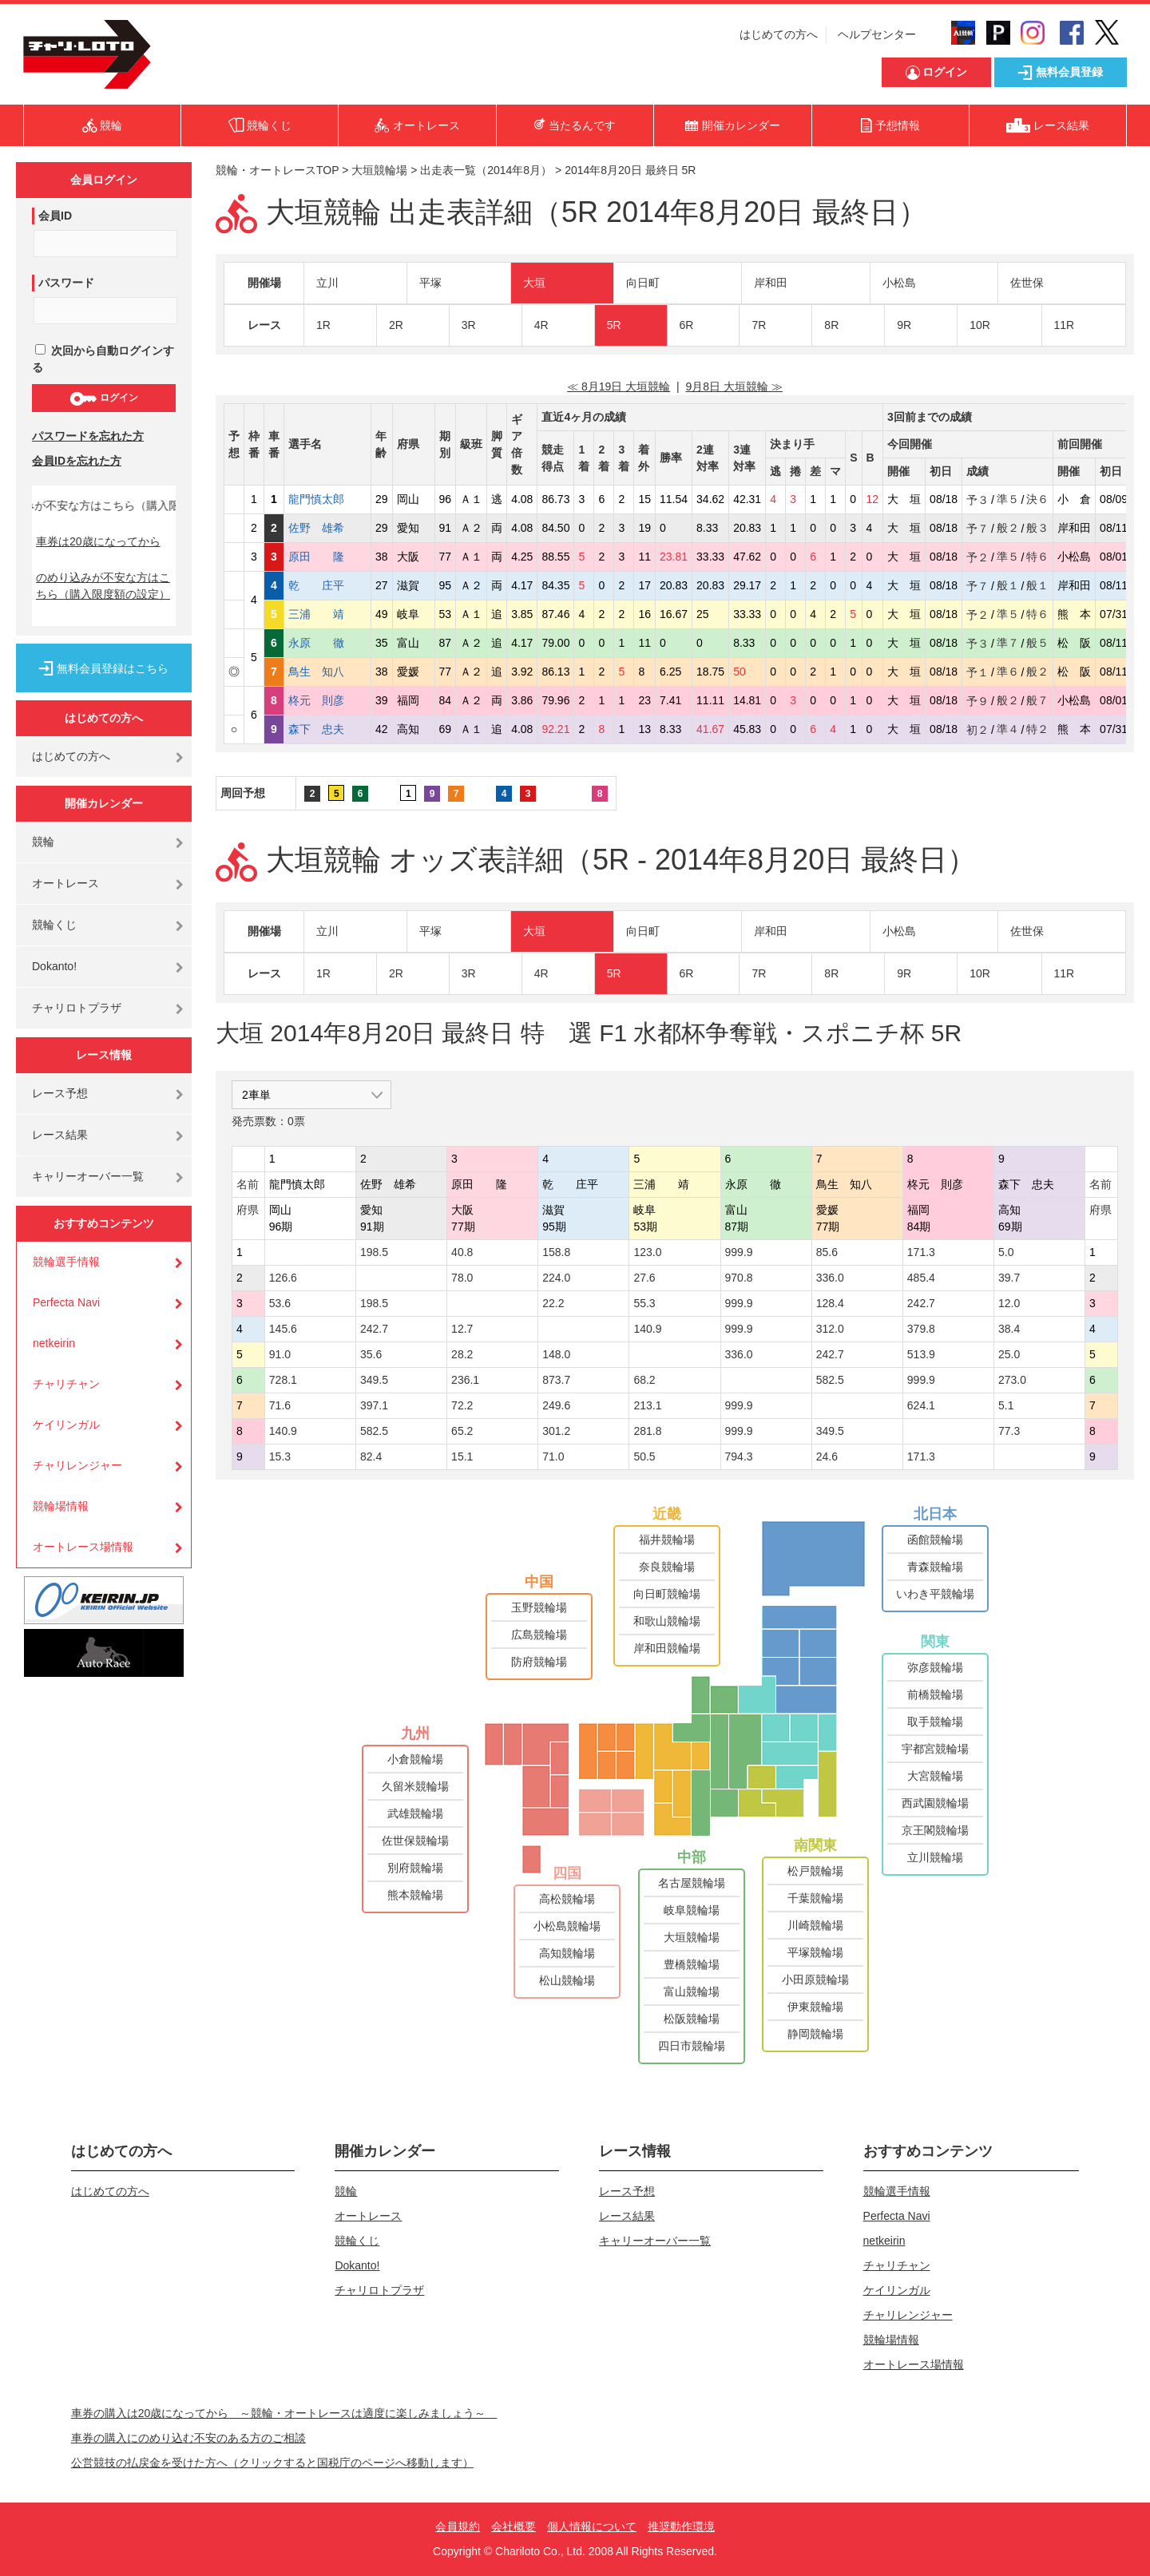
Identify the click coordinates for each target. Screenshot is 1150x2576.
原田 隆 (327, 556)
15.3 (280, 1456)
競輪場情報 (61, 1506)
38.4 (1009, 1328)
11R (1064, 325)
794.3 (739, 1456)
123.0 (647, 1252)
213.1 (647, 1405)
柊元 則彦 (327, 700)
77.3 (1009, 1431)
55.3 (644, 1303)
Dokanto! (54, 966)
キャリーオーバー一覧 (88, 1176)
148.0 (556, 1354)
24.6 (827, 1456)
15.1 (462, 1456)
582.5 (830, 1379)
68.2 (644, 1379)
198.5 (374, 1252)
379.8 (921, 1328)
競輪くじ (54, 924)
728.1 (283, 1379)
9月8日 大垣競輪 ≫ (733, 386)
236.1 (465, 1379)
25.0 (1009, 1354)
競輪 (43, 841)
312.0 (830, 1328)
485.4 (921, 1277)
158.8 (556, 1252)
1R (323, 325)
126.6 (283, 1277)
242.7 (921, 1303)
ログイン (103, 398)
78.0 (462, 1277)
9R (904, 325)
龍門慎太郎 (327, 499)
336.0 (830, 1277)
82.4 (371, 1456)
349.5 (374, 1379)
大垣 (534, 282)
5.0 (1005, 1252)
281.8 (647, 1431)
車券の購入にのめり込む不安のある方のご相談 (188, 2437)
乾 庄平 (327, 585)
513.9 (921, 1354)
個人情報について (591, 2526)
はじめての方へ (779, 34)
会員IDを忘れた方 (76, 460)
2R (396, 325)
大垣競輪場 (379, 170)
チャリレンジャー (77, 1465)
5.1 (1005, 1405)
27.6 (644, 1277)
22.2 (553, 1303)
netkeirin (54, 1343)
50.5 (644, 1456)
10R (980, 325)
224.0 (556, 1277)
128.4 (830, 1303)
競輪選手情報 (66, 1261)
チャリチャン (66, 1383)
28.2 (462, 1354)
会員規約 (457, 2526)
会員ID (55, 215)
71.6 (280, 1405)
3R (469, 325)
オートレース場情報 (83, 1546)
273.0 (1012, 1379)
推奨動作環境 (681, 2526)
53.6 (280, 1303)
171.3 (921, 1252)
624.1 (921, 1405)
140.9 (647, 1328)
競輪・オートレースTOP (277, 170)
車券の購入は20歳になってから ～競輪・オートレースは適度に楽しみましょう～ (284, 2413)
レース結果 (60, 1134)
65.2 (462, 1431)
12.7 (462, 1328)
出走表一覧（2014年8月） (486, 170)
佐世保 (1027, 282)
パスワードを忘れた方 (88, 436)
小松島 (899, 282)
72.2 (462, 1405)
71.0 (553, 1456)
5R (614, 325)
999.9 (739, 1252)
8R (831, 325)
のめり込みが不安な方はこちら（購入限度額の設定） (103, 585)
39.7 (1009, 1277)
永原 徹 (327, 642)
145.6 (283, 1328)
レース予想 (60, 1093)
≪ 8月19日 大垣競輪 (618, 386)
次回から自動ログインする (103, 359)
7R (758, 325)
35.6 (371, 1354)
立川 (327, 282)
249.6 (556, 1405)
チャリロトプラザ (76, 1007)
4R (541, 325)
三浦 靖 (327, 614)
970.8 (739, 1277)
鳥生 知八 (327, 671)
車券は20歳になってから (98, 541)
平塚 (430, 282)
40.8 (462, 1252)
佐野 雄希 (327, 527)
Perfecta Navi (66, 1302)
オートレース (65, 883)
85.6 (827, 1252)
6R (687, 325)
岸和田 (770, 282)
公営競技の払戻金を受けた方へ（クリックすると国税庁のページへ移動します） (272, 2462)
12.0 (1009, 1303)
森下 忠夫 (327, 729)
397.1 (374, 1405)
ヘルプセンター (877, 34)
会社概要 (513, 2526)
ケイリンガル (66, 1424)
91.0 (280, 1354)
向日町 (643, 282)
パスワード (66, 282)
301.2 (556, 1431)
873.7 (556, 1379)
